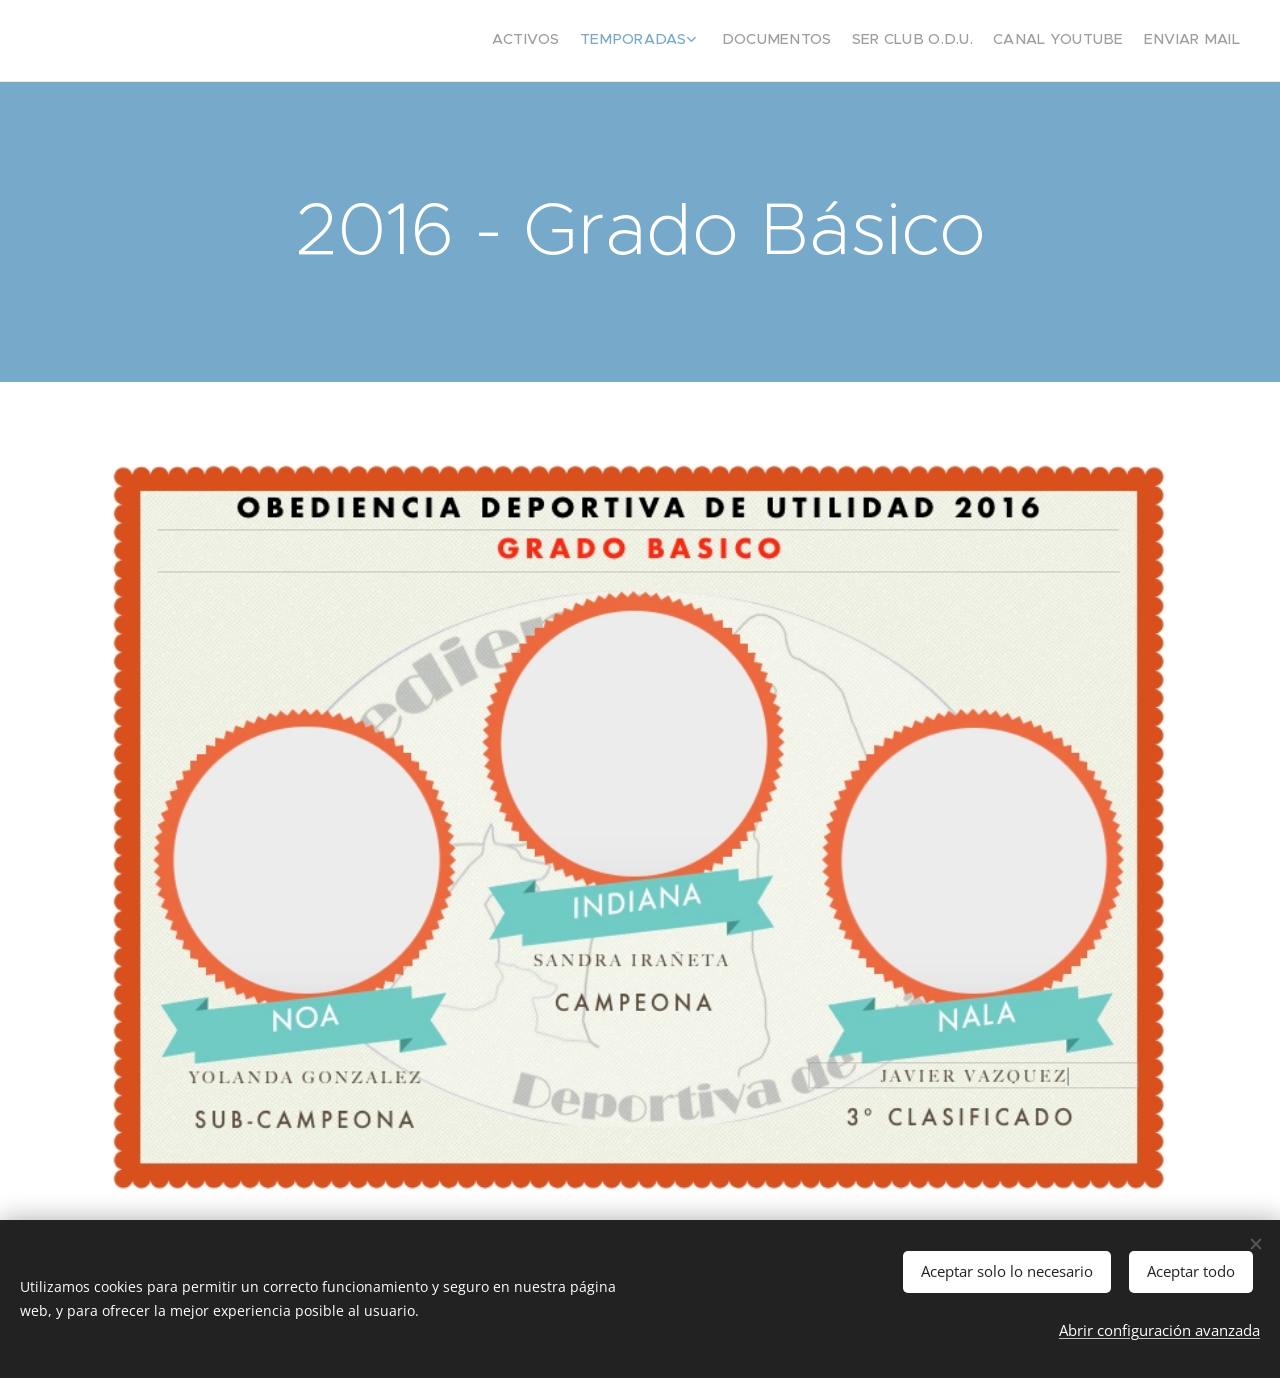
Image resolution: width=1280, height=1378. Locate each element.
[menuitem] (1127, 41)
